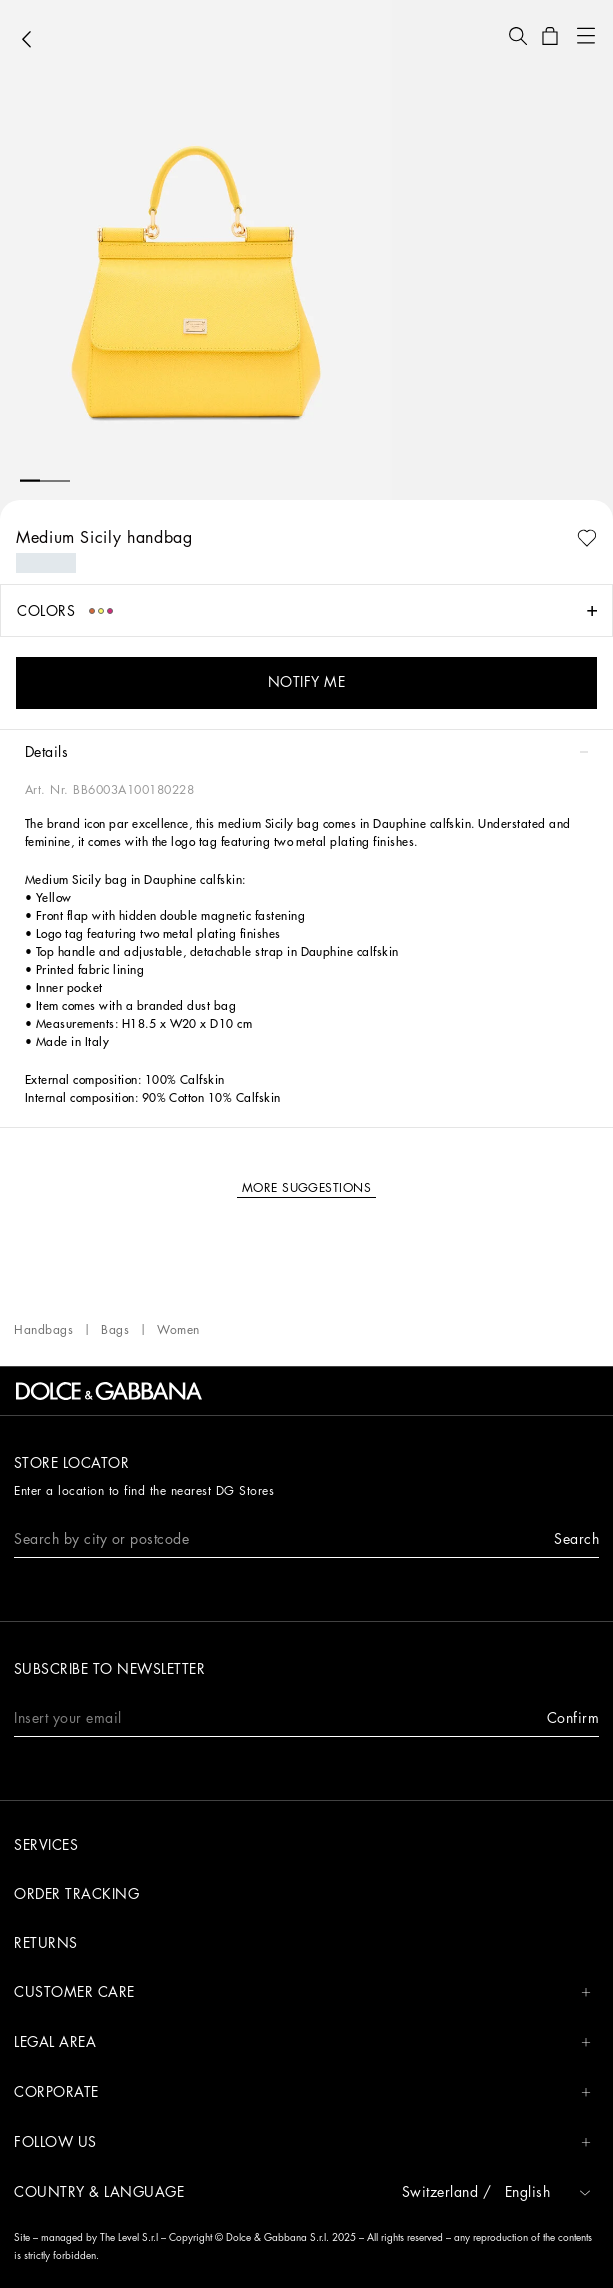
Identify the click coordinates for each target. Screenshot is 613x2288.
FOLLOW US (302, 2142)
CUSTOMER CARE (302, 1992)
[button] (518, 36)
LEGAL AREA (302, 2042)
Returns (46, 1943)
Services (46, 1845)
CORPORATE (302, 2092)
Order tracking (76, 1894)
